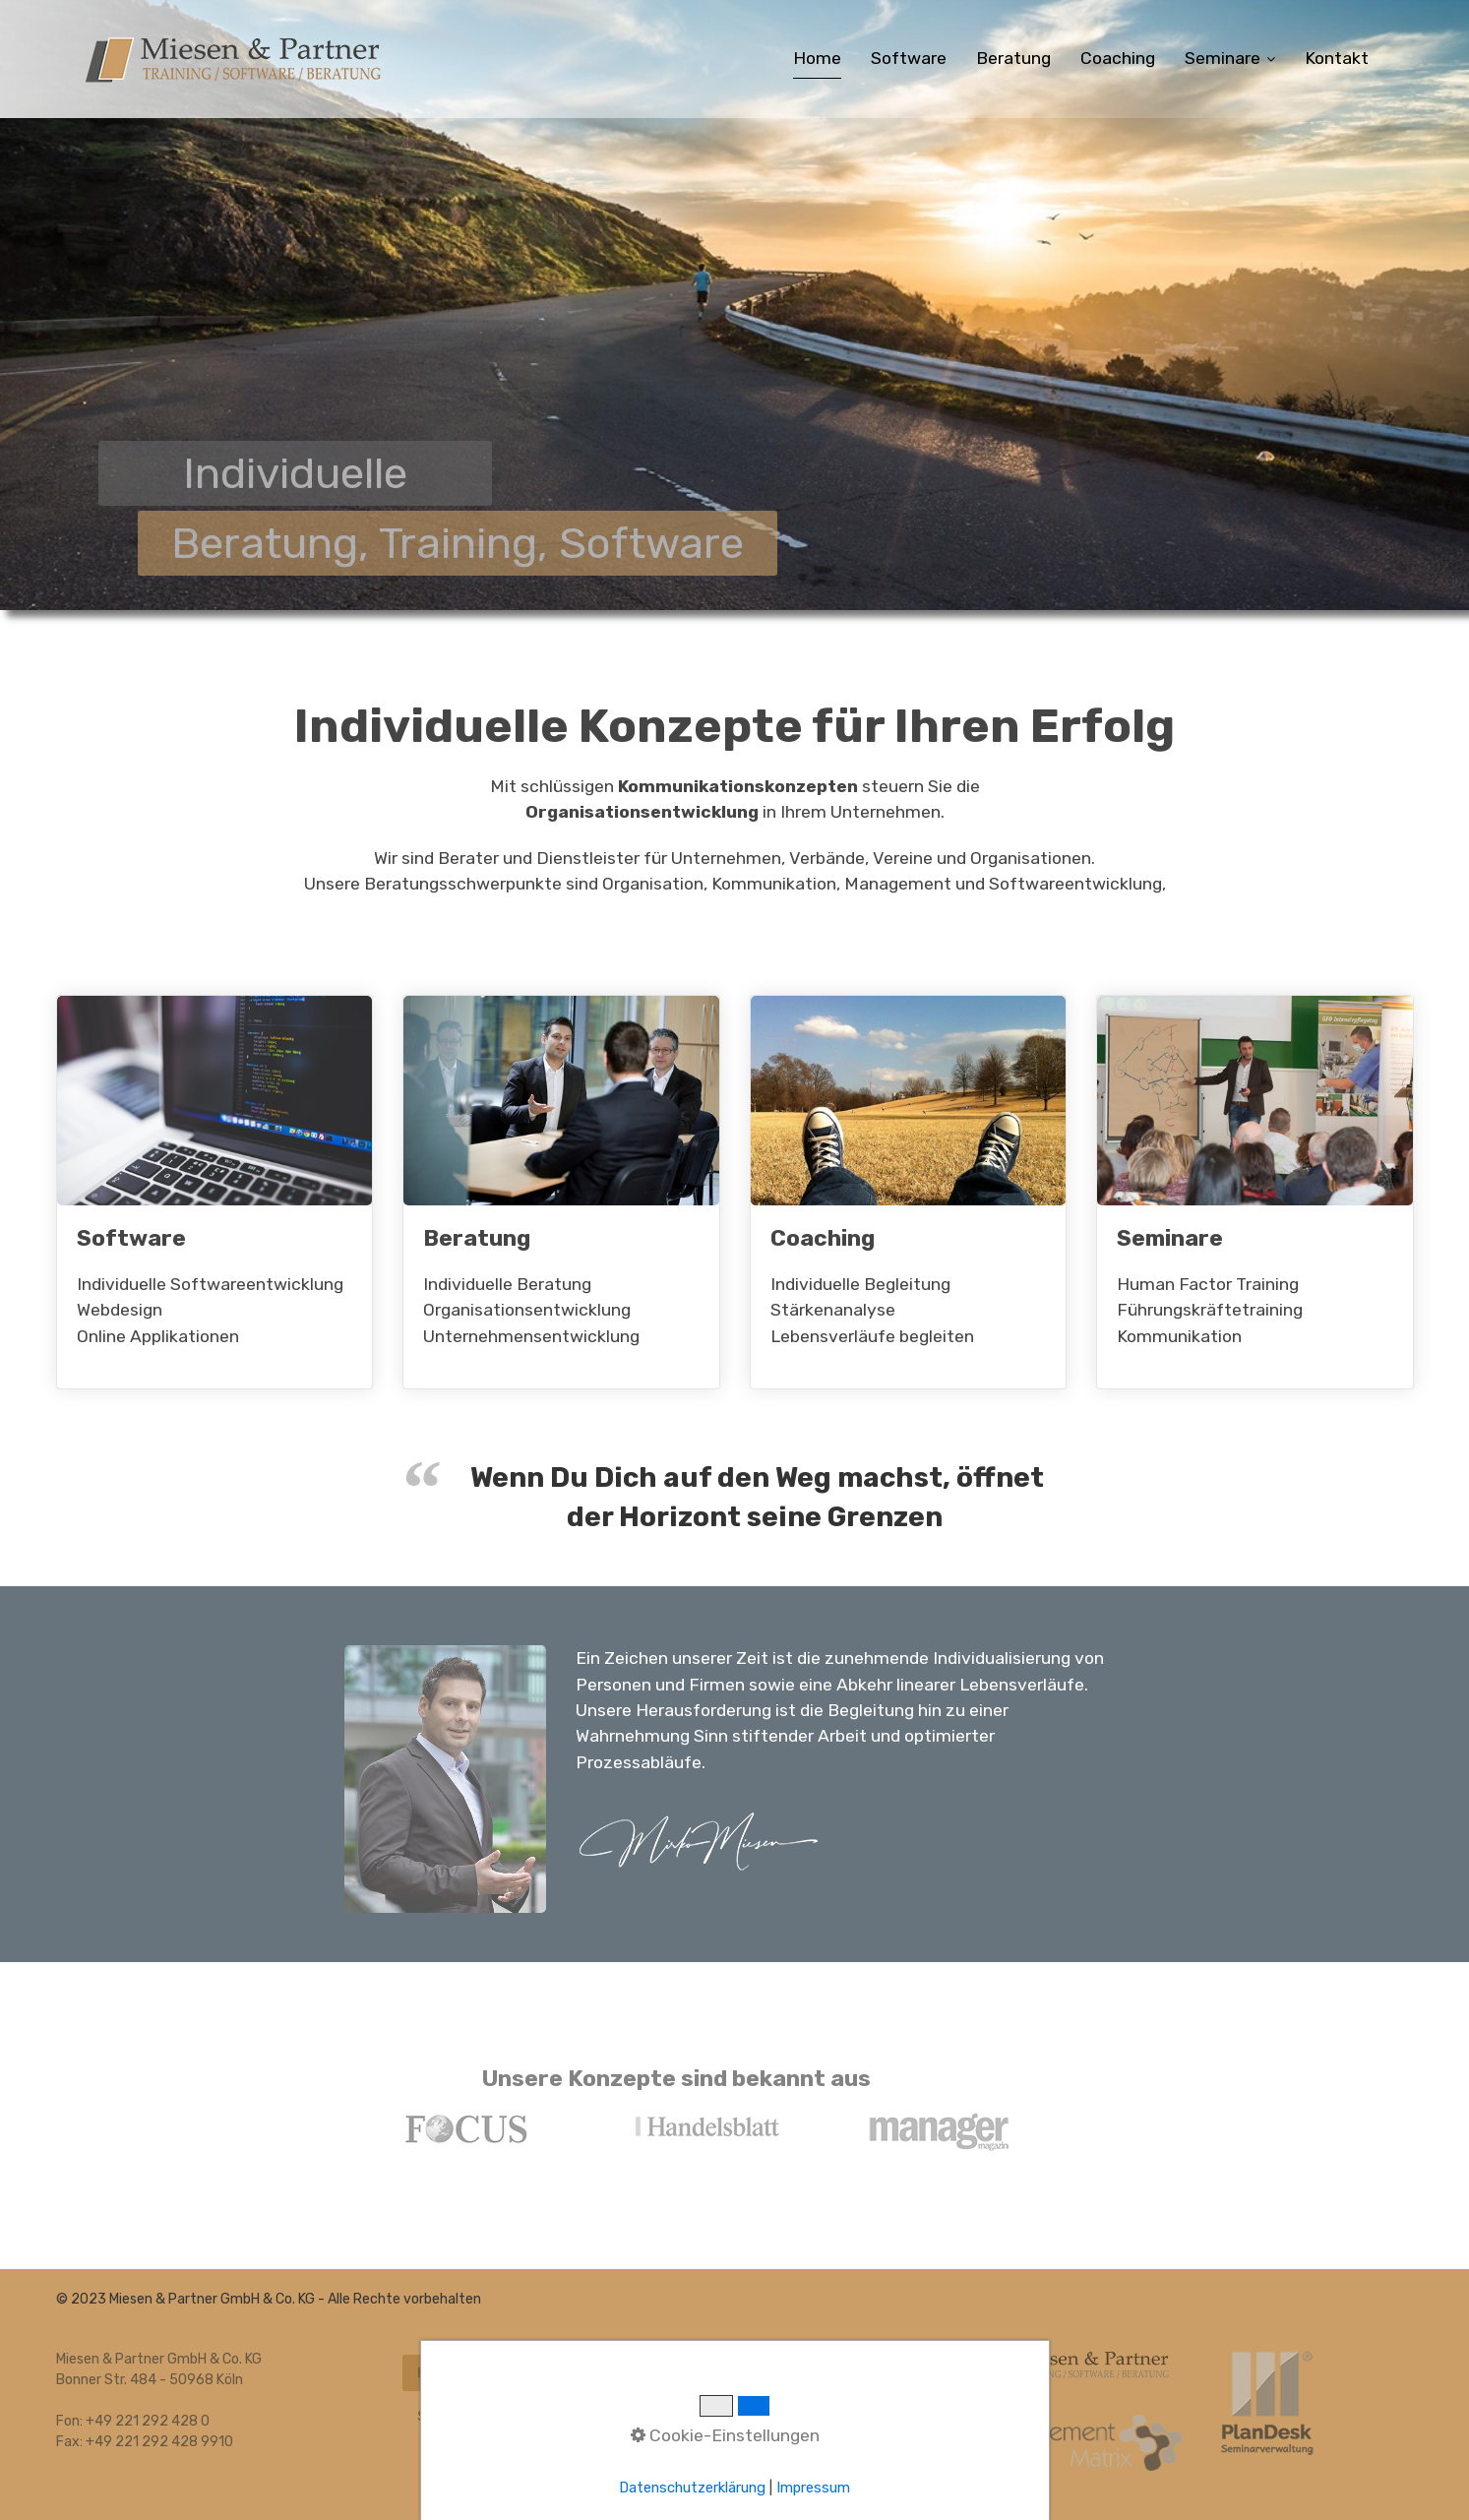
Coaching (1117, 58)
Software (909, 58)
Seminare (1230, 58)
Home (817, 58)
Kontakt (1337, 58)
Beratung (1013, 58)
